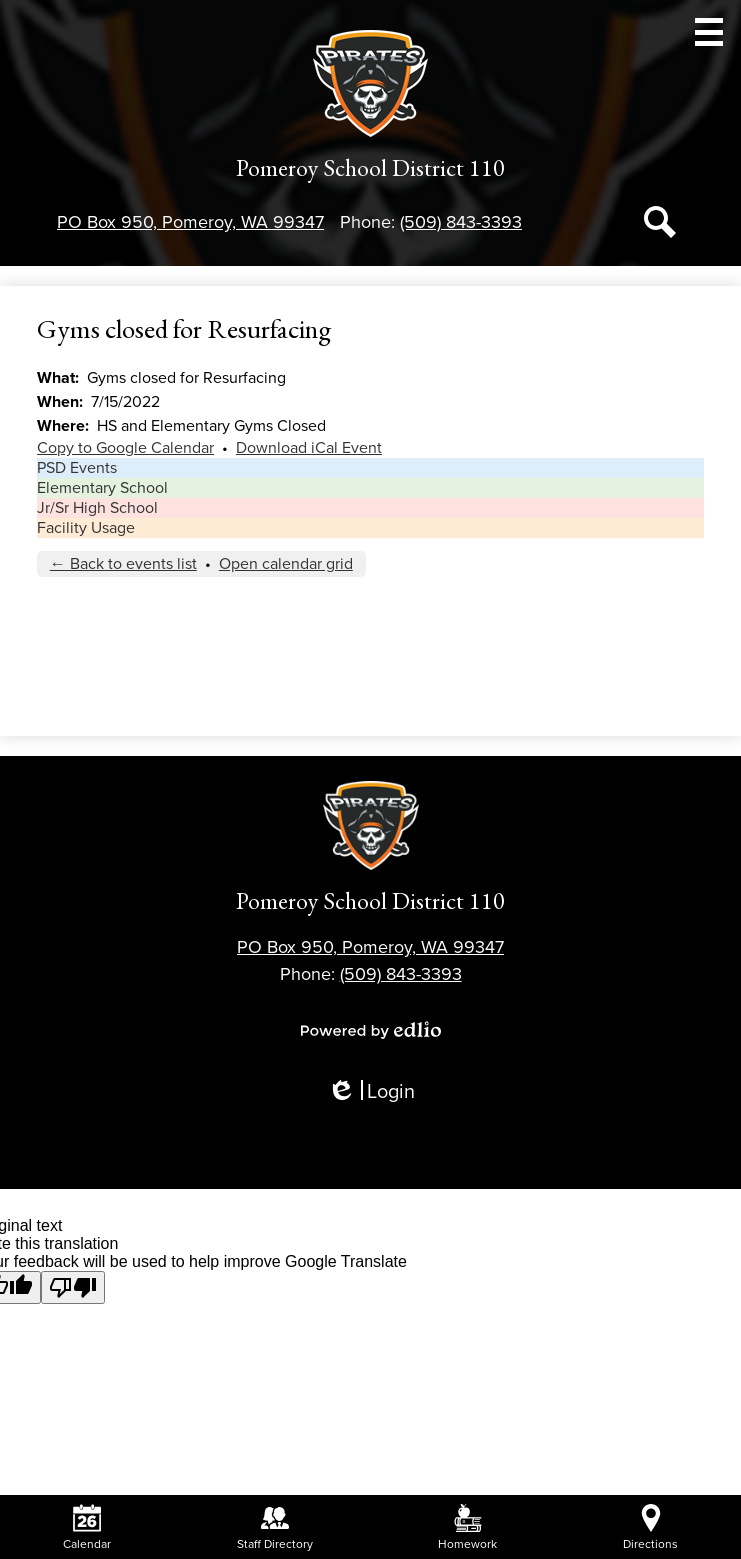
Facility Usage (86, 528)
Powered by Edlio (371, 1030)
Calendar (87, 1527)
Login (371, 1092)
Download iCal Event (309, 448)
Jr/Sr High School (97, 508)
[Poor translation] (73, 1287)
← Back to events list (123, 564)
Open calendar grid (286, 564)
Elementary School (102, 488)
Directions (650, 1527)
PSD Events (77, 468)
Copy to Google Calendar (125, 448)
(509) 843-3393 (461, 222)
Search (660, 226)
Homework (467, 1527)
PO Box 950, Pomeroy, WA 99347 (190, 222)
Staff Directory (275, 1527)
